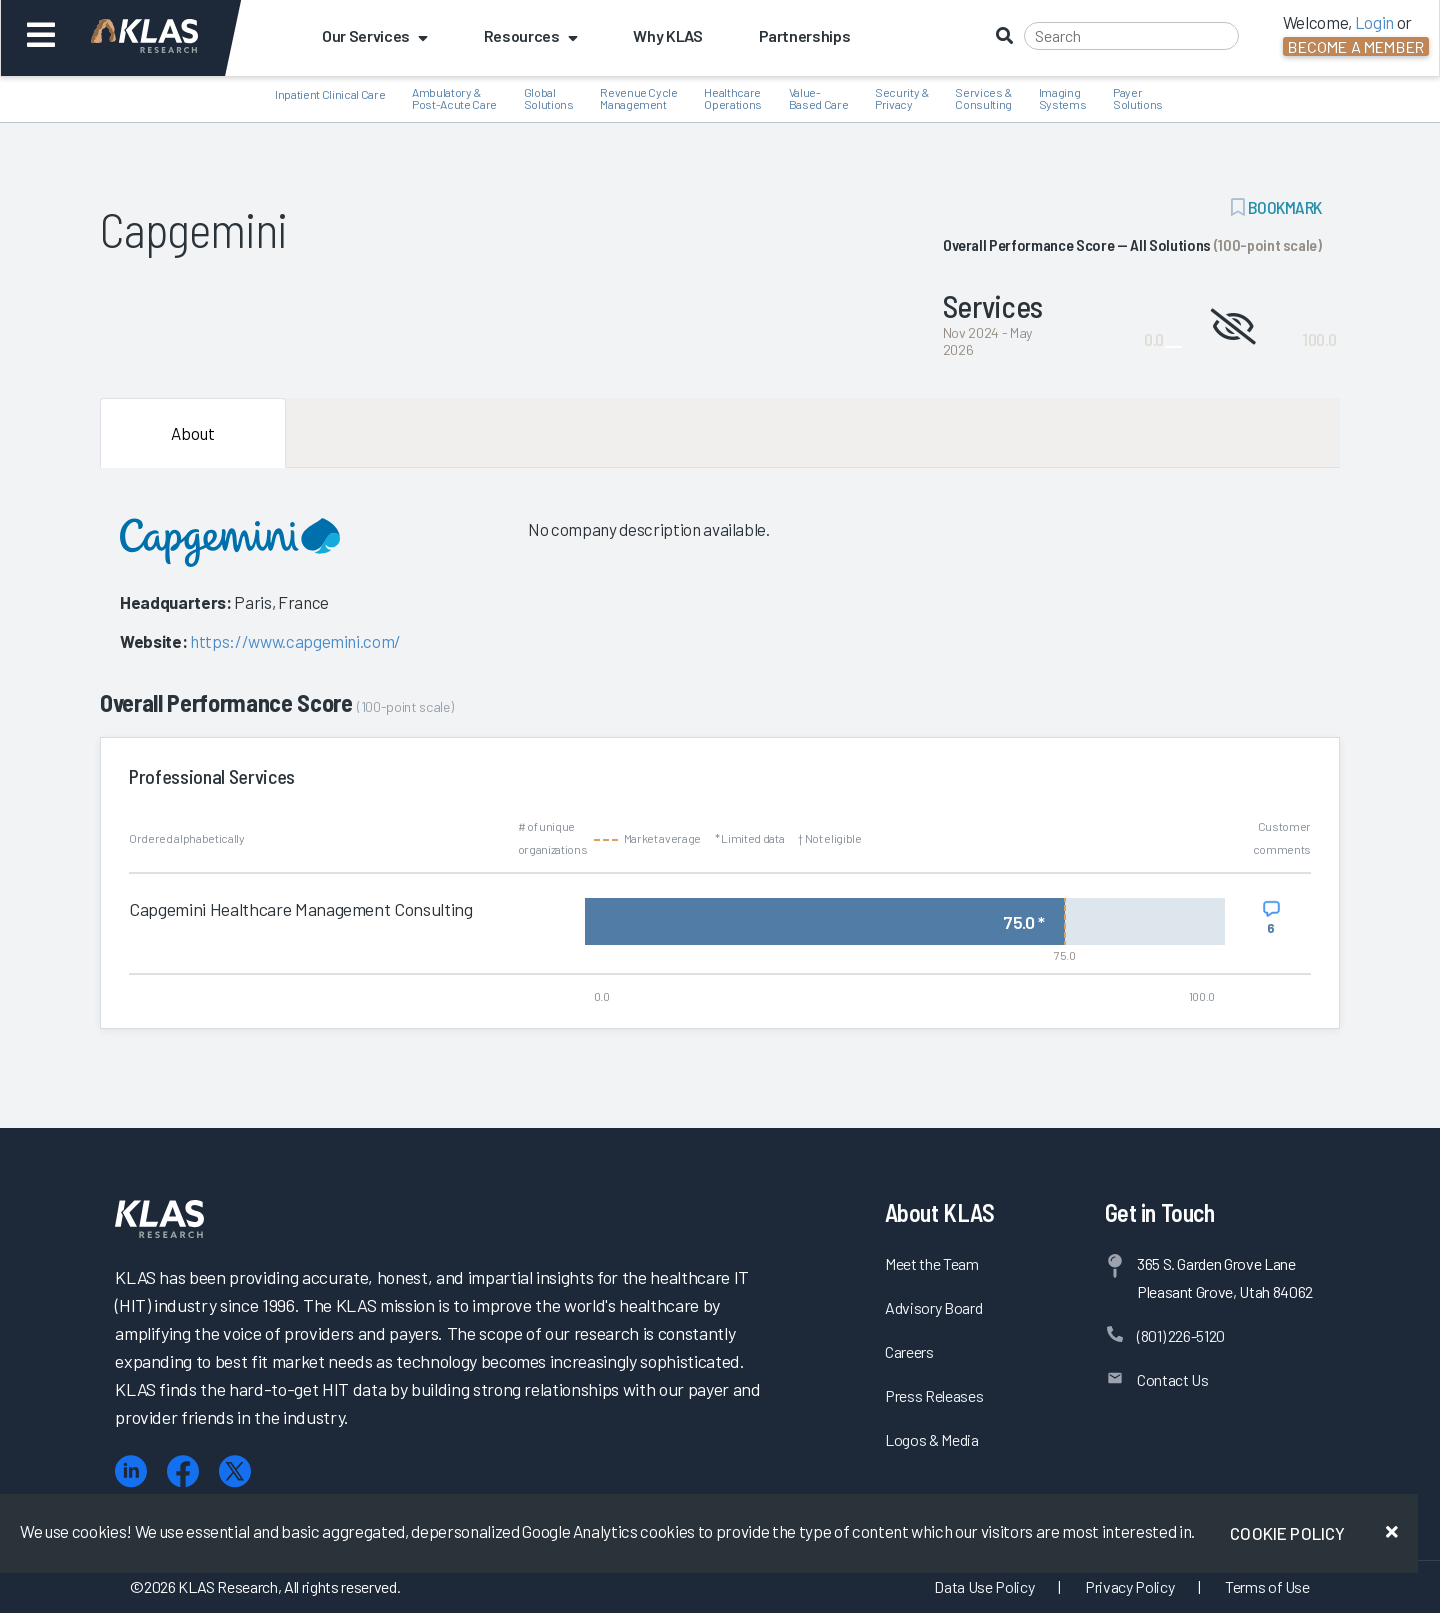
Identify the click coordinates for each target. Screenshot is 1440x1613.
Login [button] (1374, 22)
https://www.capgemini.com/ (295, 641)
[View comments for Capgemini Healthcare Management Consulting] (1271, 918)
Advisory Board (933, 1307)
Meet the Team (932, 1263)
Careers (909, 1351)
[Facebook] (183, 1471)
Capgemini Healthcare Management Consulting (301, 909)
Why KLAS (667, 35)
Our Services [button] (375, 35)
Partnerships (805, 35)
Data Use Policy (984, 1586)
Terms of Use (1267, 1586)
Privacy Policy (1129, 1586)
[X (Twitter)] (235, 1471)
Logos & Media (932, 1439)
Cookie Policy (1287, 1533)
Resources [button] (531, 35)
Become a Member (1356, 46)
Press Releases (934, 1395)
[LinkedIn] (131, 1471)
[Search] (1131, 36)
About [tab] (193, 433)
